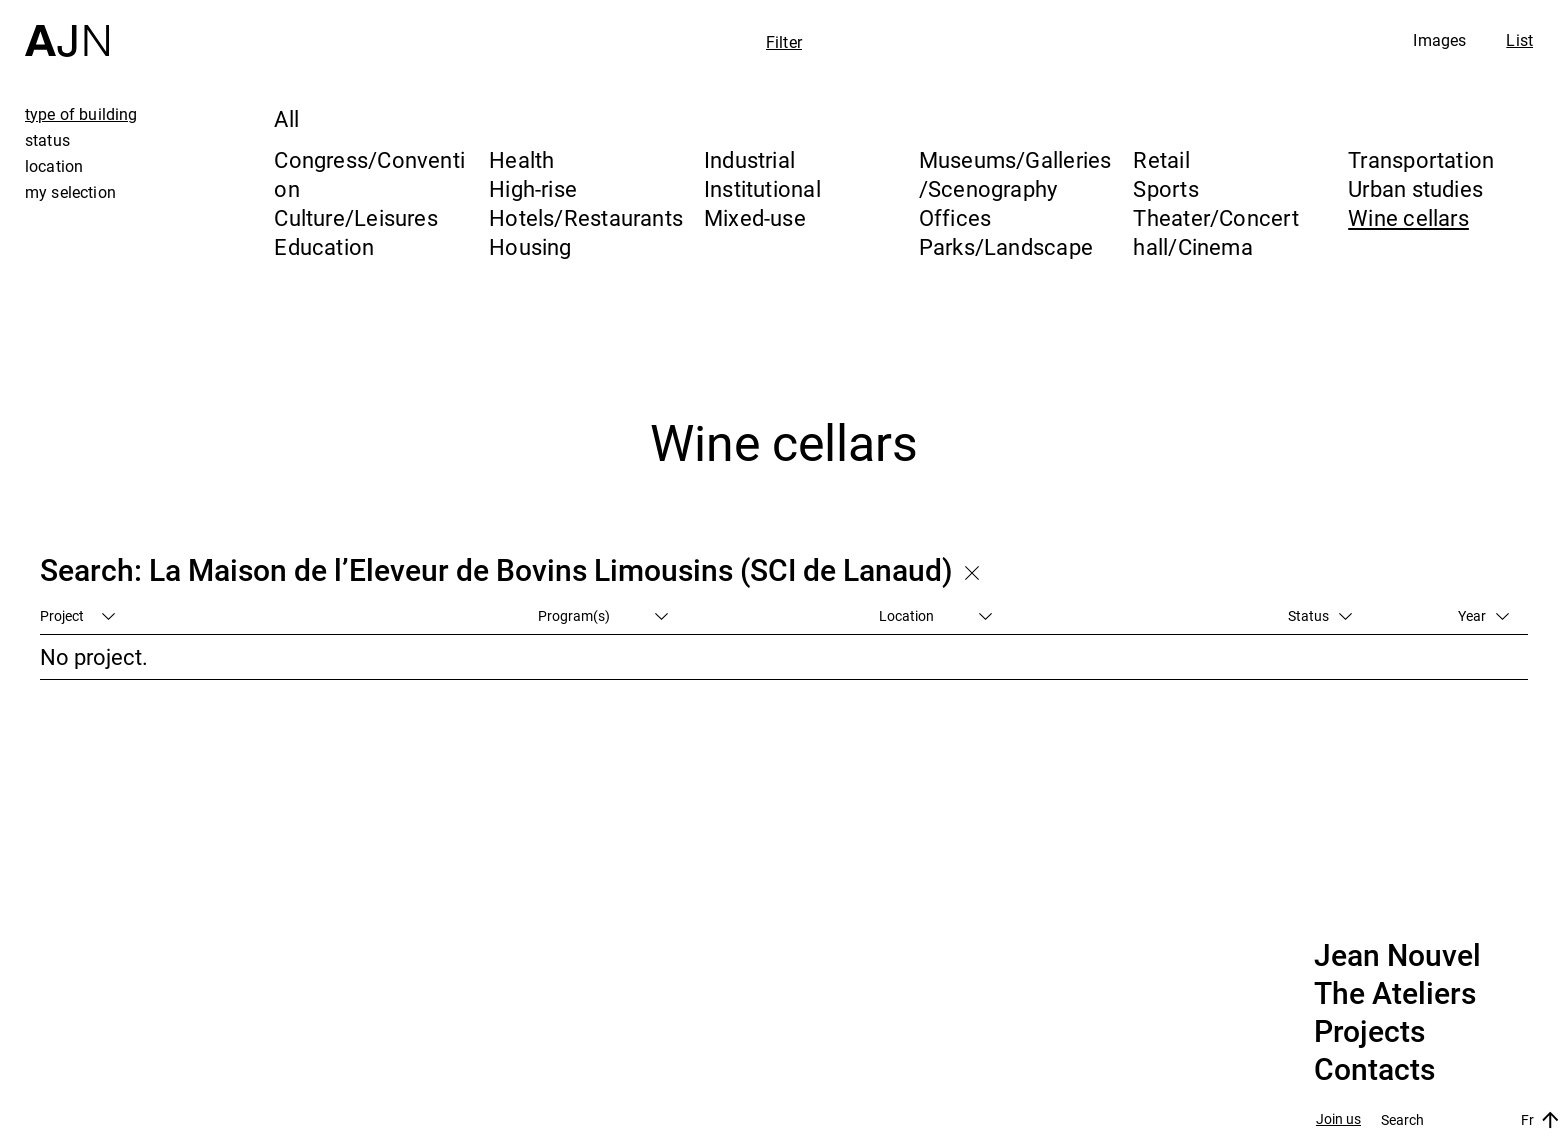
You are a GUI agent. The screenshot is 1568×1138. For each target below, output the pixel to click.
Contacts (1374, 1070)
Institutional (762, 188)
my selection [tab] (70, 192)
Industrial (749, 159)
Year (1483, 615)
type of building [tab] (81, 114)
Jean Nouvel (1397, 956)
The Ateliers (1395, 994)
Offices (955, 217)
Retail (1161, 159)
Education (324, 246)
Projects (1369, 1032)
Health (521, 159)
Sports (1165, 188)
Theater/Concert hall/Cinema (1215, 232)
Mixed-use (755, 217)
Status (1320, 615)
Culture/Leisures (356, 217)
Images (1439, 40)
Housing (530, 246)
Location (935, 615)
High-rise (533, 188)
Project (77, 615)
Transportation (1421, 159)
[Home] (67, 28)
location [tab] (54, 166)
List (1519, 40)
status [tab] (47, 140)
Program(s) (603, 615)
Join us (1338, 1119)
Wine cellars (1408, 217)
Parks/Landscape (1006, 246)
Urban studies (1415, 188)
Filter (784, 42)
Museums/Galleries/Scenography (1015, 174)
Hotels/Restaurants (586, 217)
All (286, 118)
